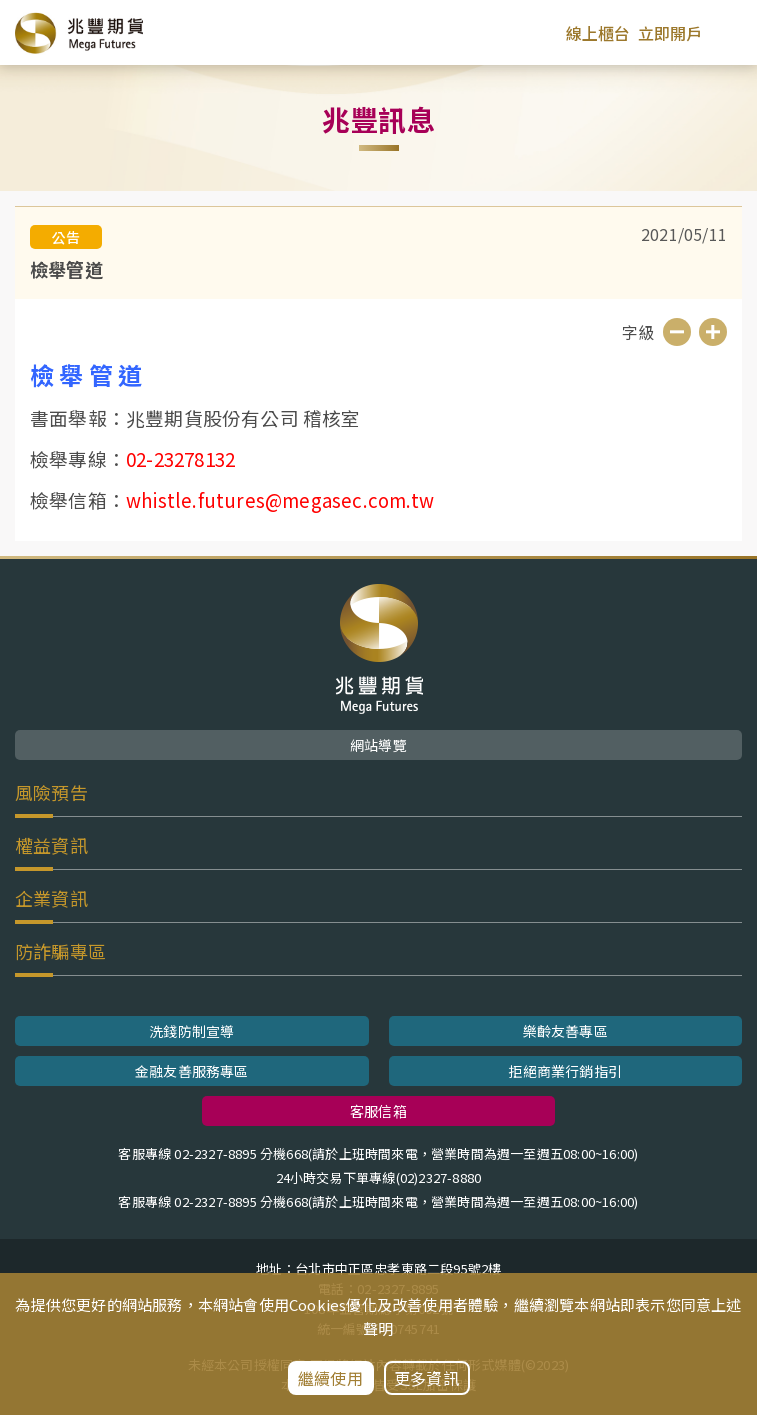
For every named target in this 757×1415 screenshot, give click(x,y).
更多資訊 (426, 1378)
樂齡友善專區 (565, 1031)
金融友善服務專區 (192, 1071)
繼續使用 (330, 1378)
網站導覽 (378, 745)
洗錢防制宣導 (191, 1031)
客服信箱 (378, 1111)
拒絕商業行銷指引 (565, 1071)
